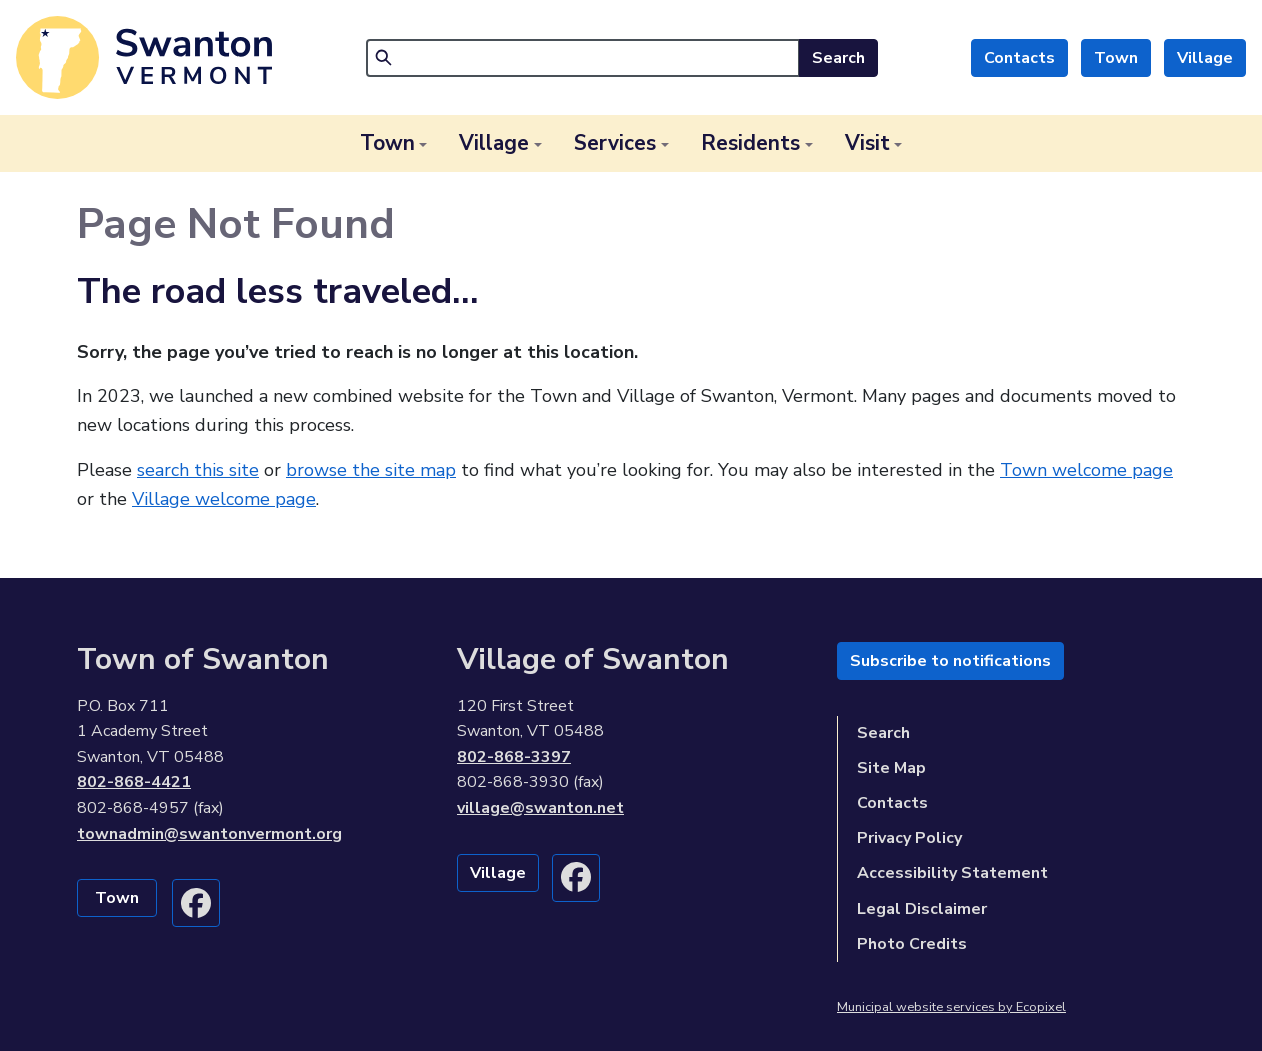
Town (1116, 58)
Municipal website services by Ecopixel (951, 1007)
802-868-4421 (134, 782)
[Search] (583, 58)
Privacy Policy (909, 838)
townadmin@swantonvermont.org (209, 834)
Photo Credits (912, 944)
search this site (198, 470)
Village (1205, 58)
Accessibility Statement (952, 873)
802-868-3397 (514, 757)
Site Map (891, 768)
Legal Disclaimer (922, 909)
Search (838, 58)
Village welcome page (224, 499)
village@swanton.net (540, 808)
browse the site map (371, 470)
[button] (394, 143)
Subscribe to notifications (950, 661)
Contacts (1019, 58)
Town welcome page (1086, 470)
